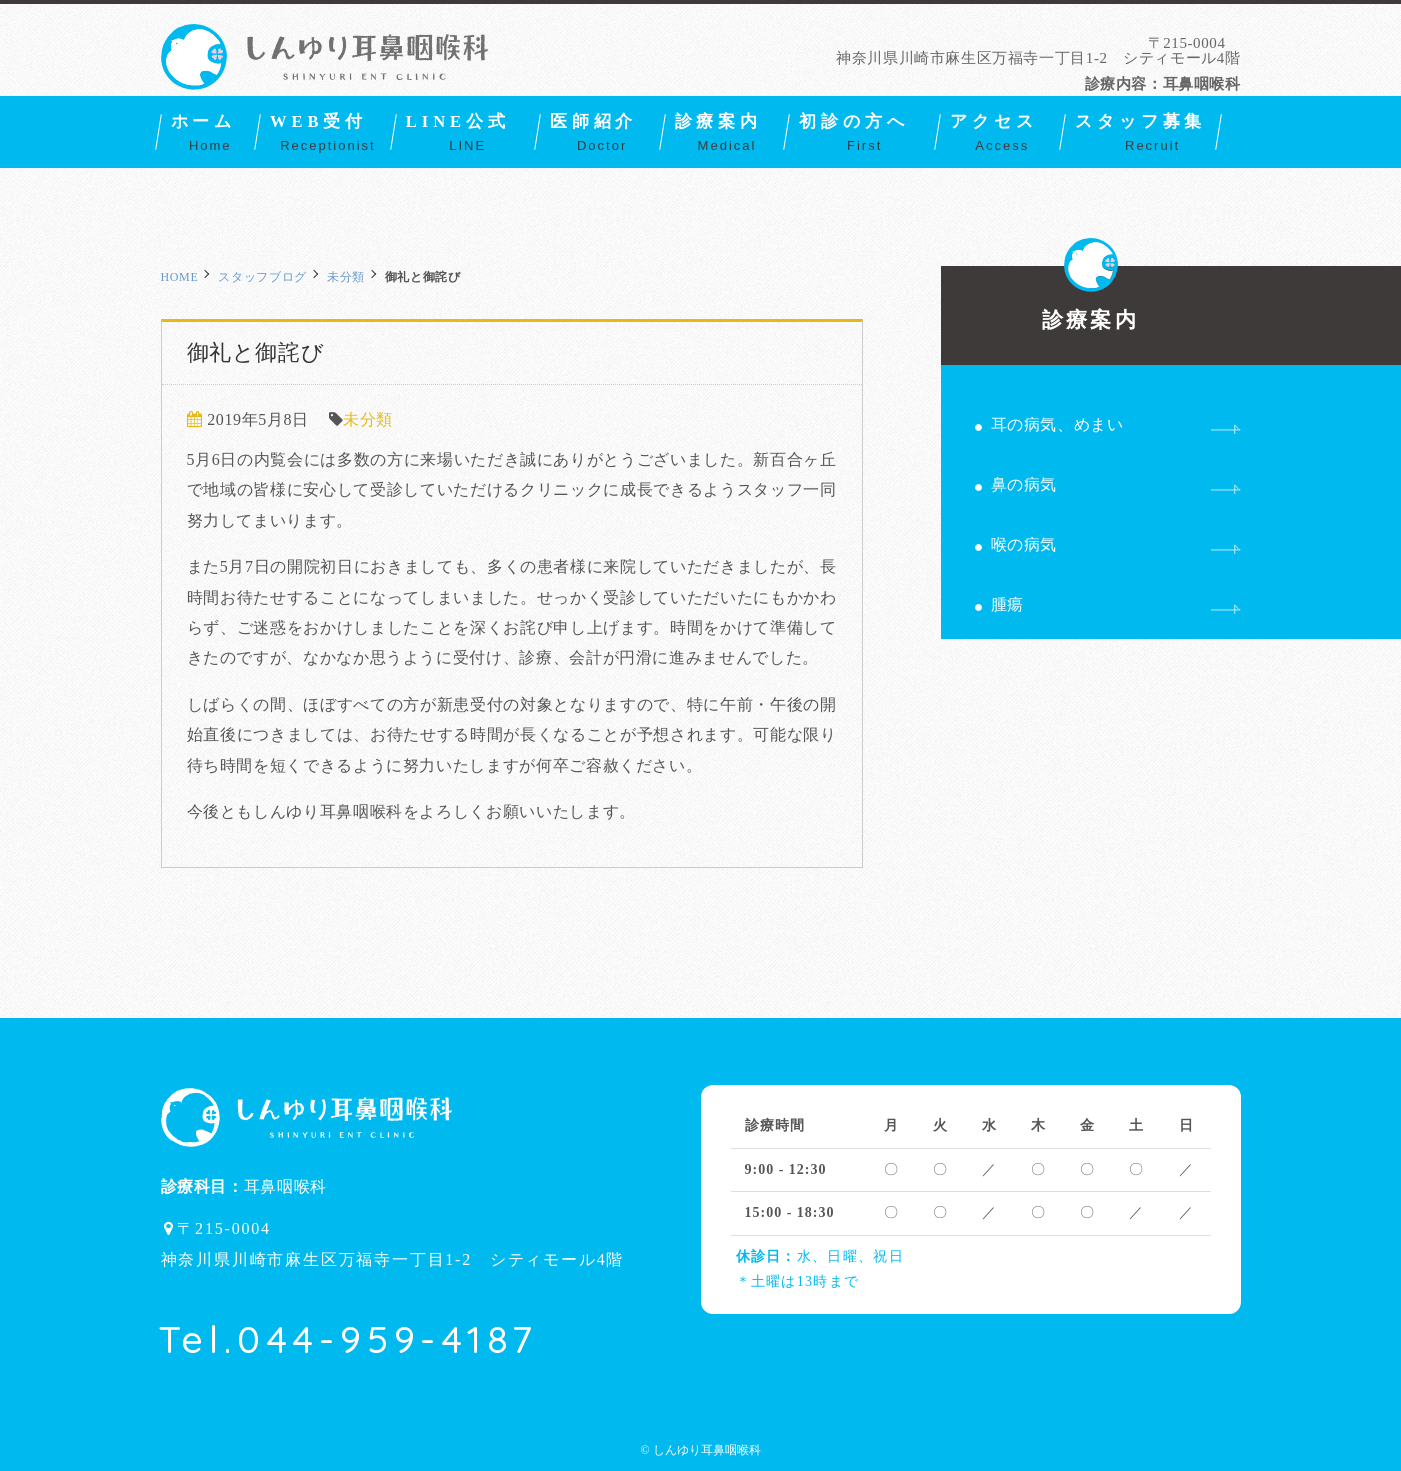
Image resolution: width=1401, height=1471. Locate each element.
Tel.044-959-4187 (348, 1339)
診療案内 (1090, 299)
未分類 (346, 277)
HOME (180, 277)
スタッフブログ (262, 277)
